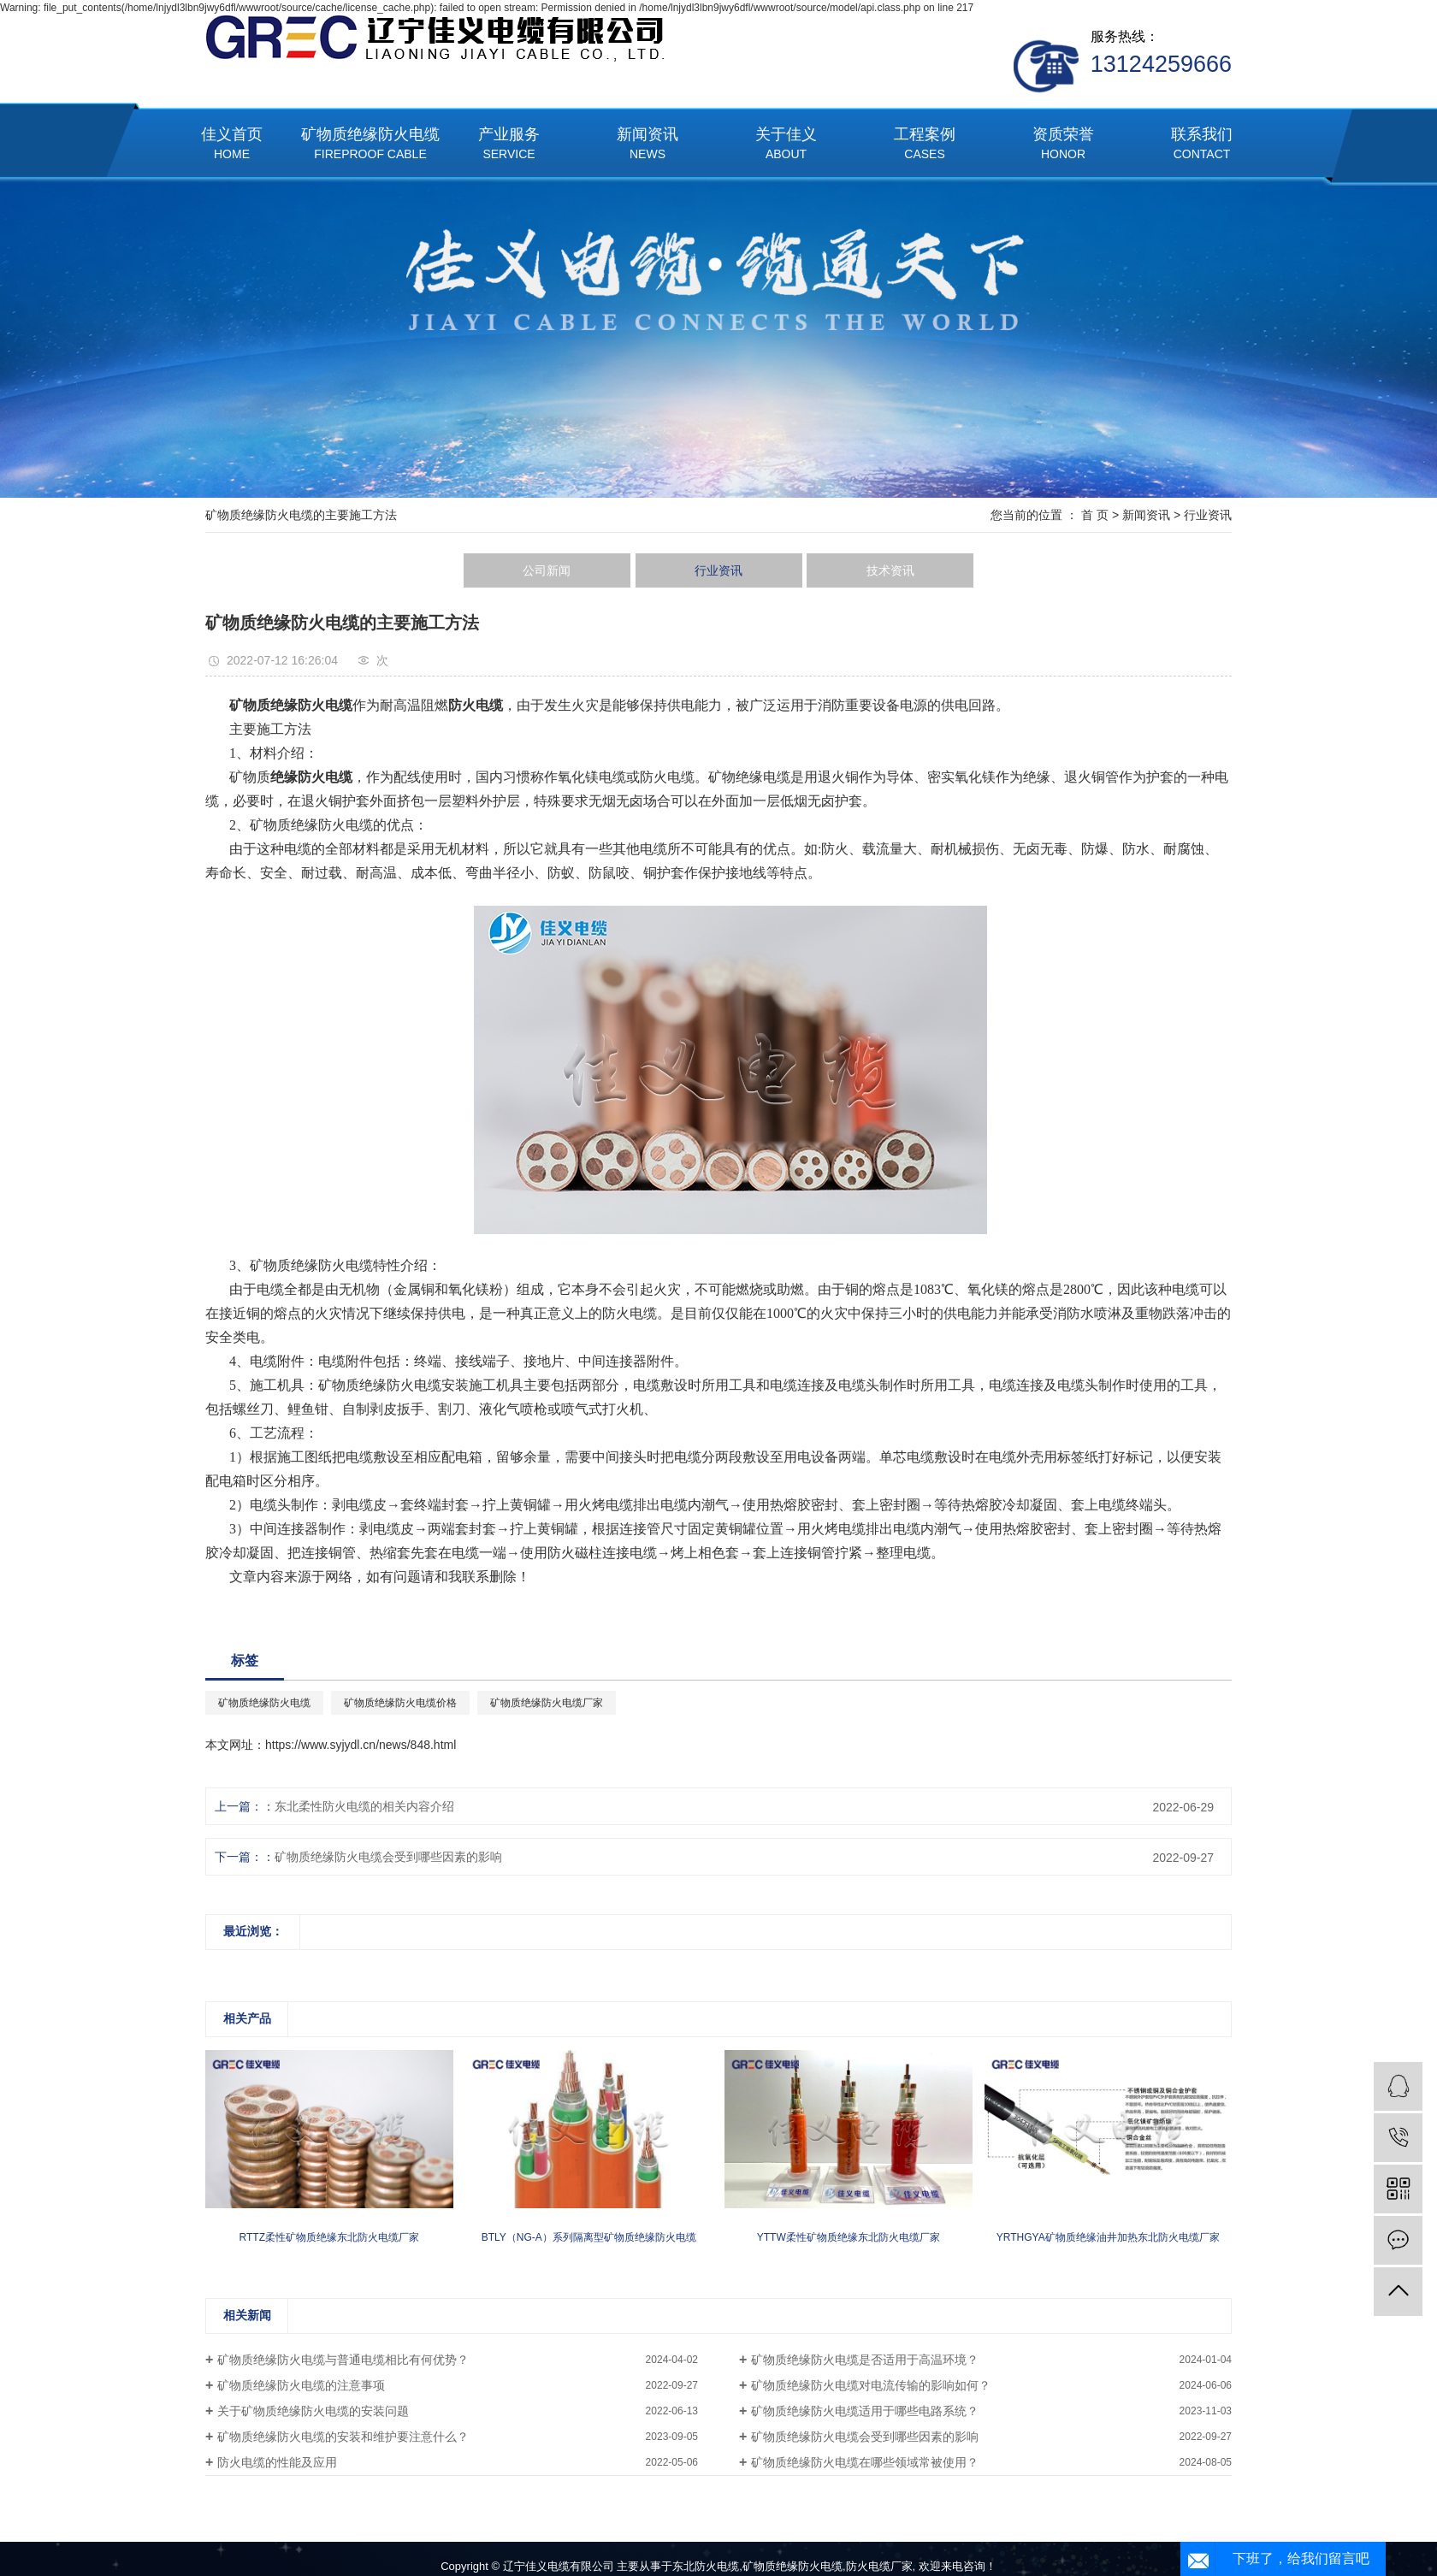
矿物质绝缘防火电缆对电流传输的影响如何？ (871, 2385)
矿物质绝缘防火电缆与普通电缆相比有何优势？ (343, 2359)
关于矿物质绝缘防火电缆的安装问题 (313, 2411)
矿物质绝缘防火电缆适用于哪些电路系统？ (865, 2411)
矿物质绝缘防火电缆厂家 (546, 1703)
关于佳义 (786, 145)
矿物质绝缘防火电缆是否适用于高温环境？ (865, 2359)
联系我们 (1201, 145)
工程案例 (924, 145)
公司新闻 (547, 570)
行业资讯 (1208, 515)
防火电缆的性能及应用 (277, 2462)
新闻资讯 (647, 145)
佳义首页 (232, 145)
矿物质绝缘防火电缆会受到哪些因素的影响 (388, 1857)
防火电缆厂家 (879, 2566)
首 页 (1095, 515)
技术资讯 (890, 570)
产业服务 (509, 145)
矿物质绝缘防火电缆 (370, 145)
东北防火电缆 (705, 2566)
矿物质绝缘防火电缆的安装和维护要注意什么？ (343, 2436)
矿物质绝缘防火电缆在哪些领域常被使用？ (865, 2462)
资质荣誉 (1063, 145)
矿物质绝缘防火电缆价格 (400, 1703)
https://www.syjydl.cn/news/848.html (360, 1745)
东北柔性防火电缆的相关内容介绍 (364, 1806)
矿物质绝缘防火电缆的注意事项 (301, 2385)
